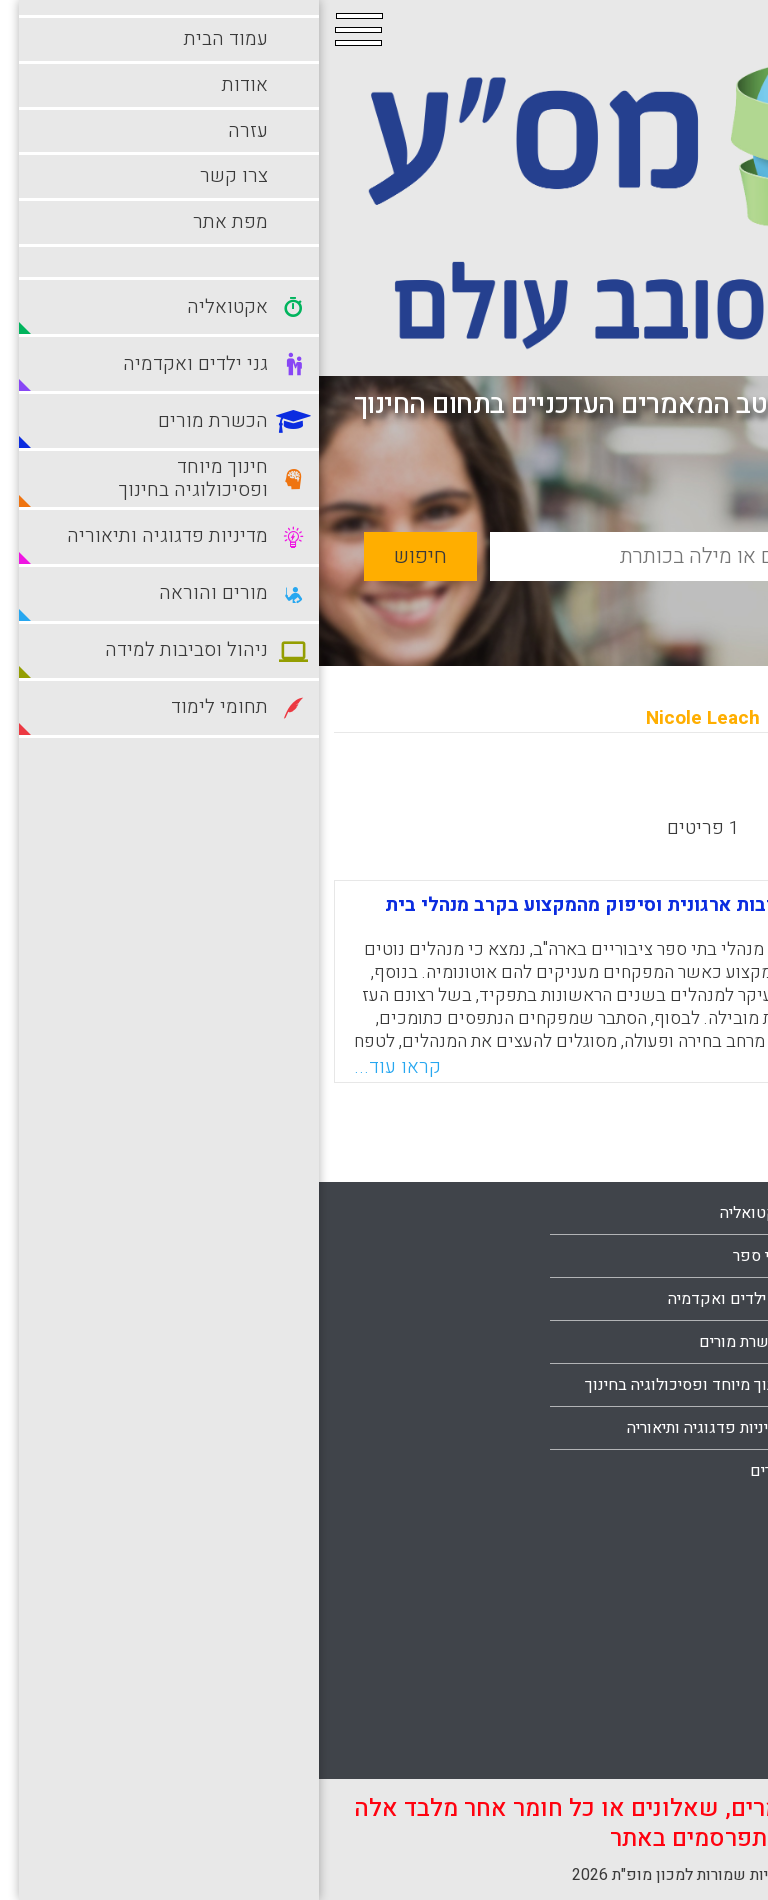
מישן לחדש (574, 790)
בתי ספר (441, 1256)
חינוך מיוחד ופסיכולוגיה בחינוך (367, 1385)
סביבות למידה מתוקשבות (650, 1619)
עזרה (717, 1385)
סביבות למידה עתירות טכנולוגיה (630, 1662)
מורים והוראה (690, 1533)
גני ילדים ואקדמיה (408, 1299)
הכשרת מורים (424, 1342)
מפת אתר (703, 1471)
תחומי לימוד (694, 1705)
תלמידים (705, 1748)
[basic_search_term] (447, 556)
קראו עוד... (78, 1067)
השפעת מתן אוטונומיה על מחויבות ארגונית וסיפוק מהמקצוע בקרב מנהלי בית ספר (384, 914)
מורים (449, 1471)
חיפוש (101, 556)
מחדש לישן (690, 790)
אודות (714, 1342)
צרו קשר (705, 1428)
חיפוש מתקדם (646, 603)
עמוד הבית (698, 1299)
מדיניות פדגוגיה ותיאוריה (388, 1428)
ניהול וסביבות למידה (667, 1576)
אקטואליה (434, 1213)
